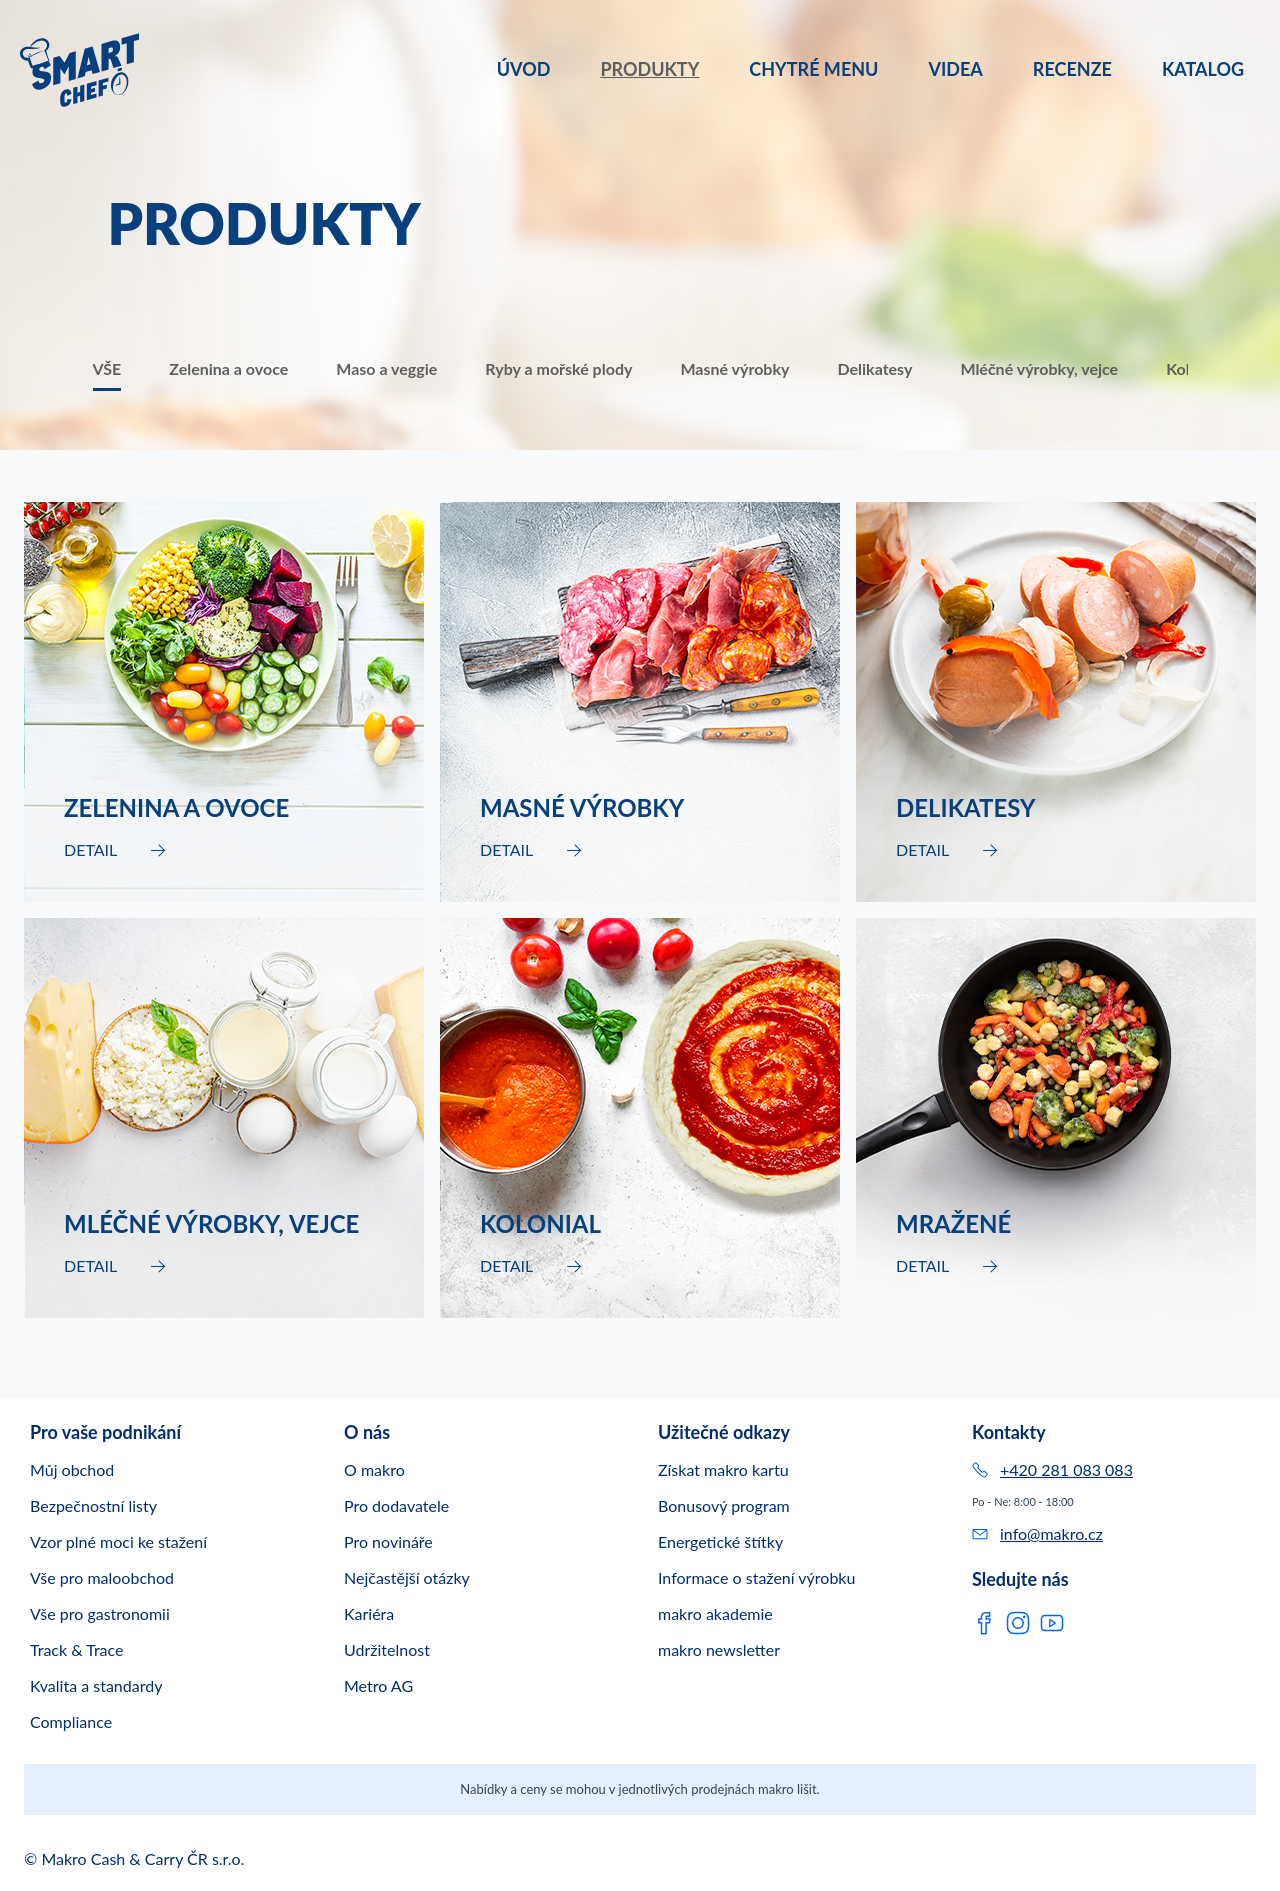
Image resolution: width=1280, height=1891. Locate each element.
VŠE (107, 368)
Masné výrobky (734, 368)
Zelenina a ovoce (228, 368)
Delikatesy (874, 368)
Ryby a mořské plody (558, 368)
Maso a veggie (386, 368)
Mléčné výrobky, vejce (1039, 368)
